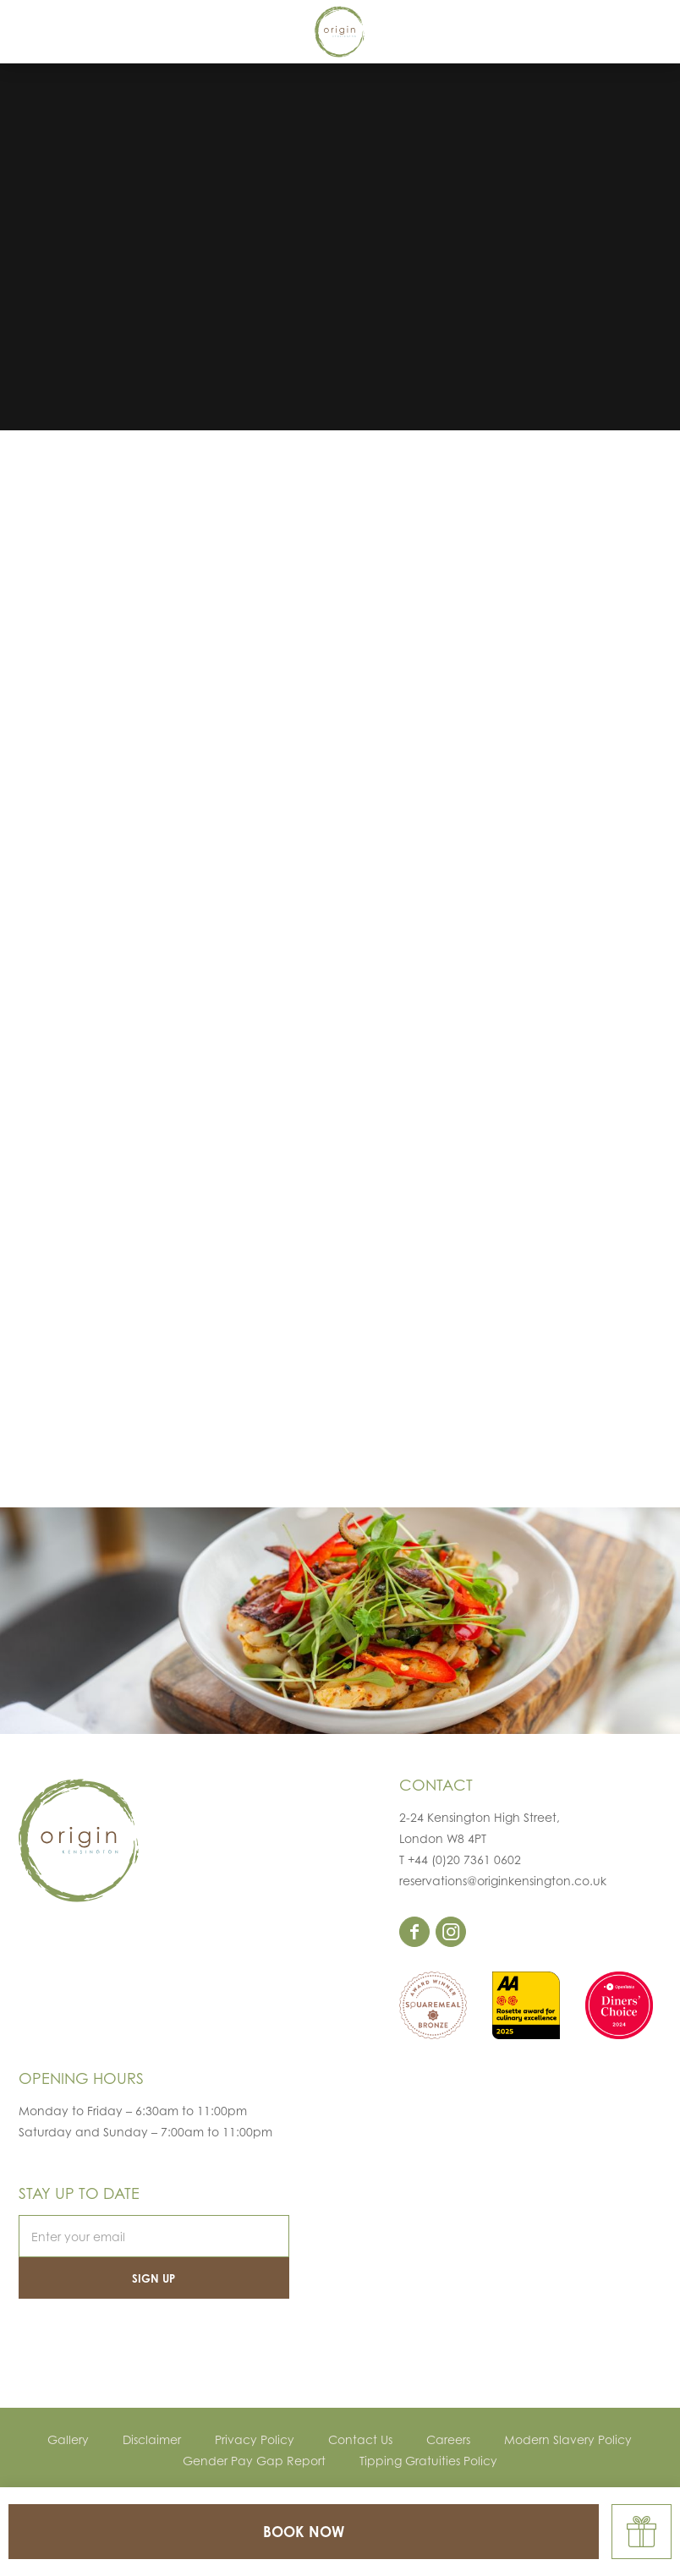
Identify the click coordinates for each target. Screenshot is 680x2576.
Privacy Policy (254, 2439)
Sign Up (153, 2278)
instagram (451, 1932)
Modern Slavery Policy (568, 2439)
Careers (448, 2439)
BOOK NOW (303, 2531)
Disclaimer (152, 2439)
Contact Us (360, 2439)
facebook (414, 1932)
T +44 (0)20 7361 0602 (460, 1859)
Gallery (68, 2439)
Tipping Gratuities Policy (428, 2460)
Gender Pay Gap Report (254, 2460)
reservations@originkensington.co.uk (502, 1880)
